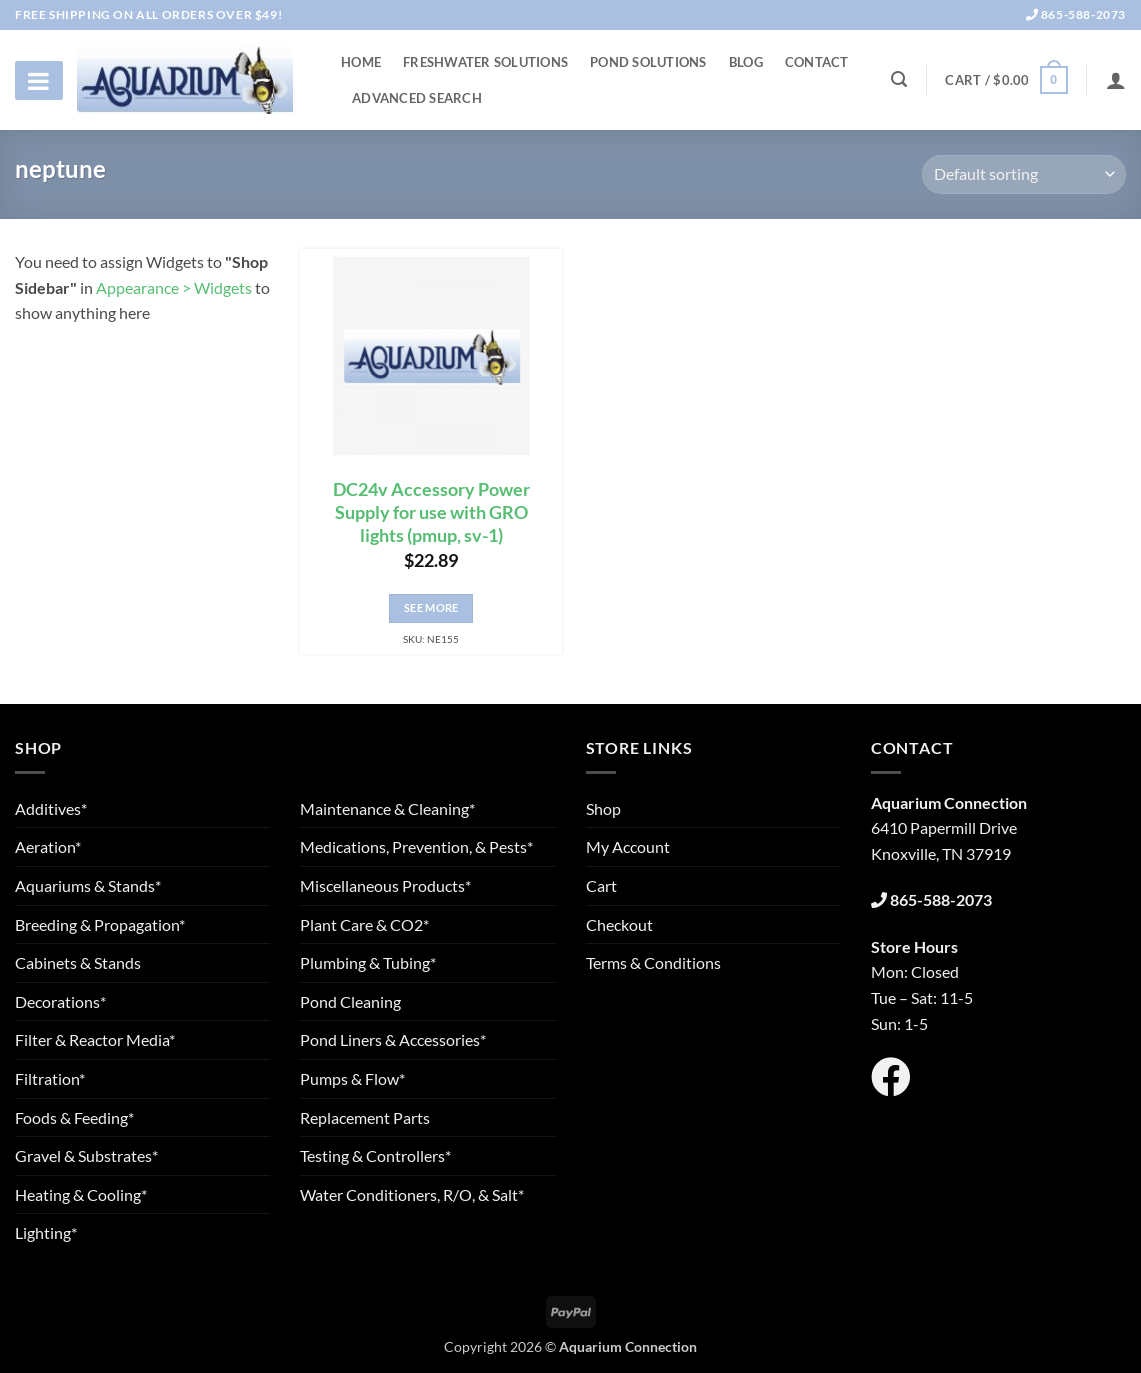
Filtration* (50, 1078)
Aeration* (48, 846)
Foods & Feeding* (74, 1117)
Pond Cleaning (350, 1001)
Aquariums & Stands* (88, 885)
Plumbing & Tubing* (368, 962)
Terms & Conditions (653, 962)
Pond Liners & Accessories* (393, 1039)
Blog (746, 62)
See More (431, 607)
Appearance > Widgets (174, 287)
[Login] (1116, 80)
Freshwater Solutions (485, 62)
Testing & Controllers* (375, 1155)
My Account (628, 846)
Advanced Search (417, 98)
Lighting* (46, 1232)
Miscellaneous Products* (385, 885)
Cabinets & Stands (78, 962)
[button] (1006, 80)
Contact (817, 62)
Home (361, 62)
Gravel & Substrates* (86, 1155)
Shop (603, 808)
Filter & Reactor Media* (95, 1039)
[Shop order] (1024, 174)
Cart (601, 885)
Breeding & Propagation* (100, 924)
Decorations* (60, 1001)
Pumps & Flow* (352, 1078)
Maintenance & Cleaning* (387, 808)
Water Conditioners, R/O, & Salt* (412, 1194)
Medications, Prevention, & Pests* (416, 846)
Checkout (619, 924)
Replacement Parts (365, 1117)
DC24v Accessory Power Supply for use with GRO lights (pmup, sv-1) (431, 512)
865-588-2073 (1076, 14)
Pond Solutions (648, 62)
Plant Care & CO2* (364, 924)
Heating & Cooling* (81, 1194)
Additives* (51, 808)
